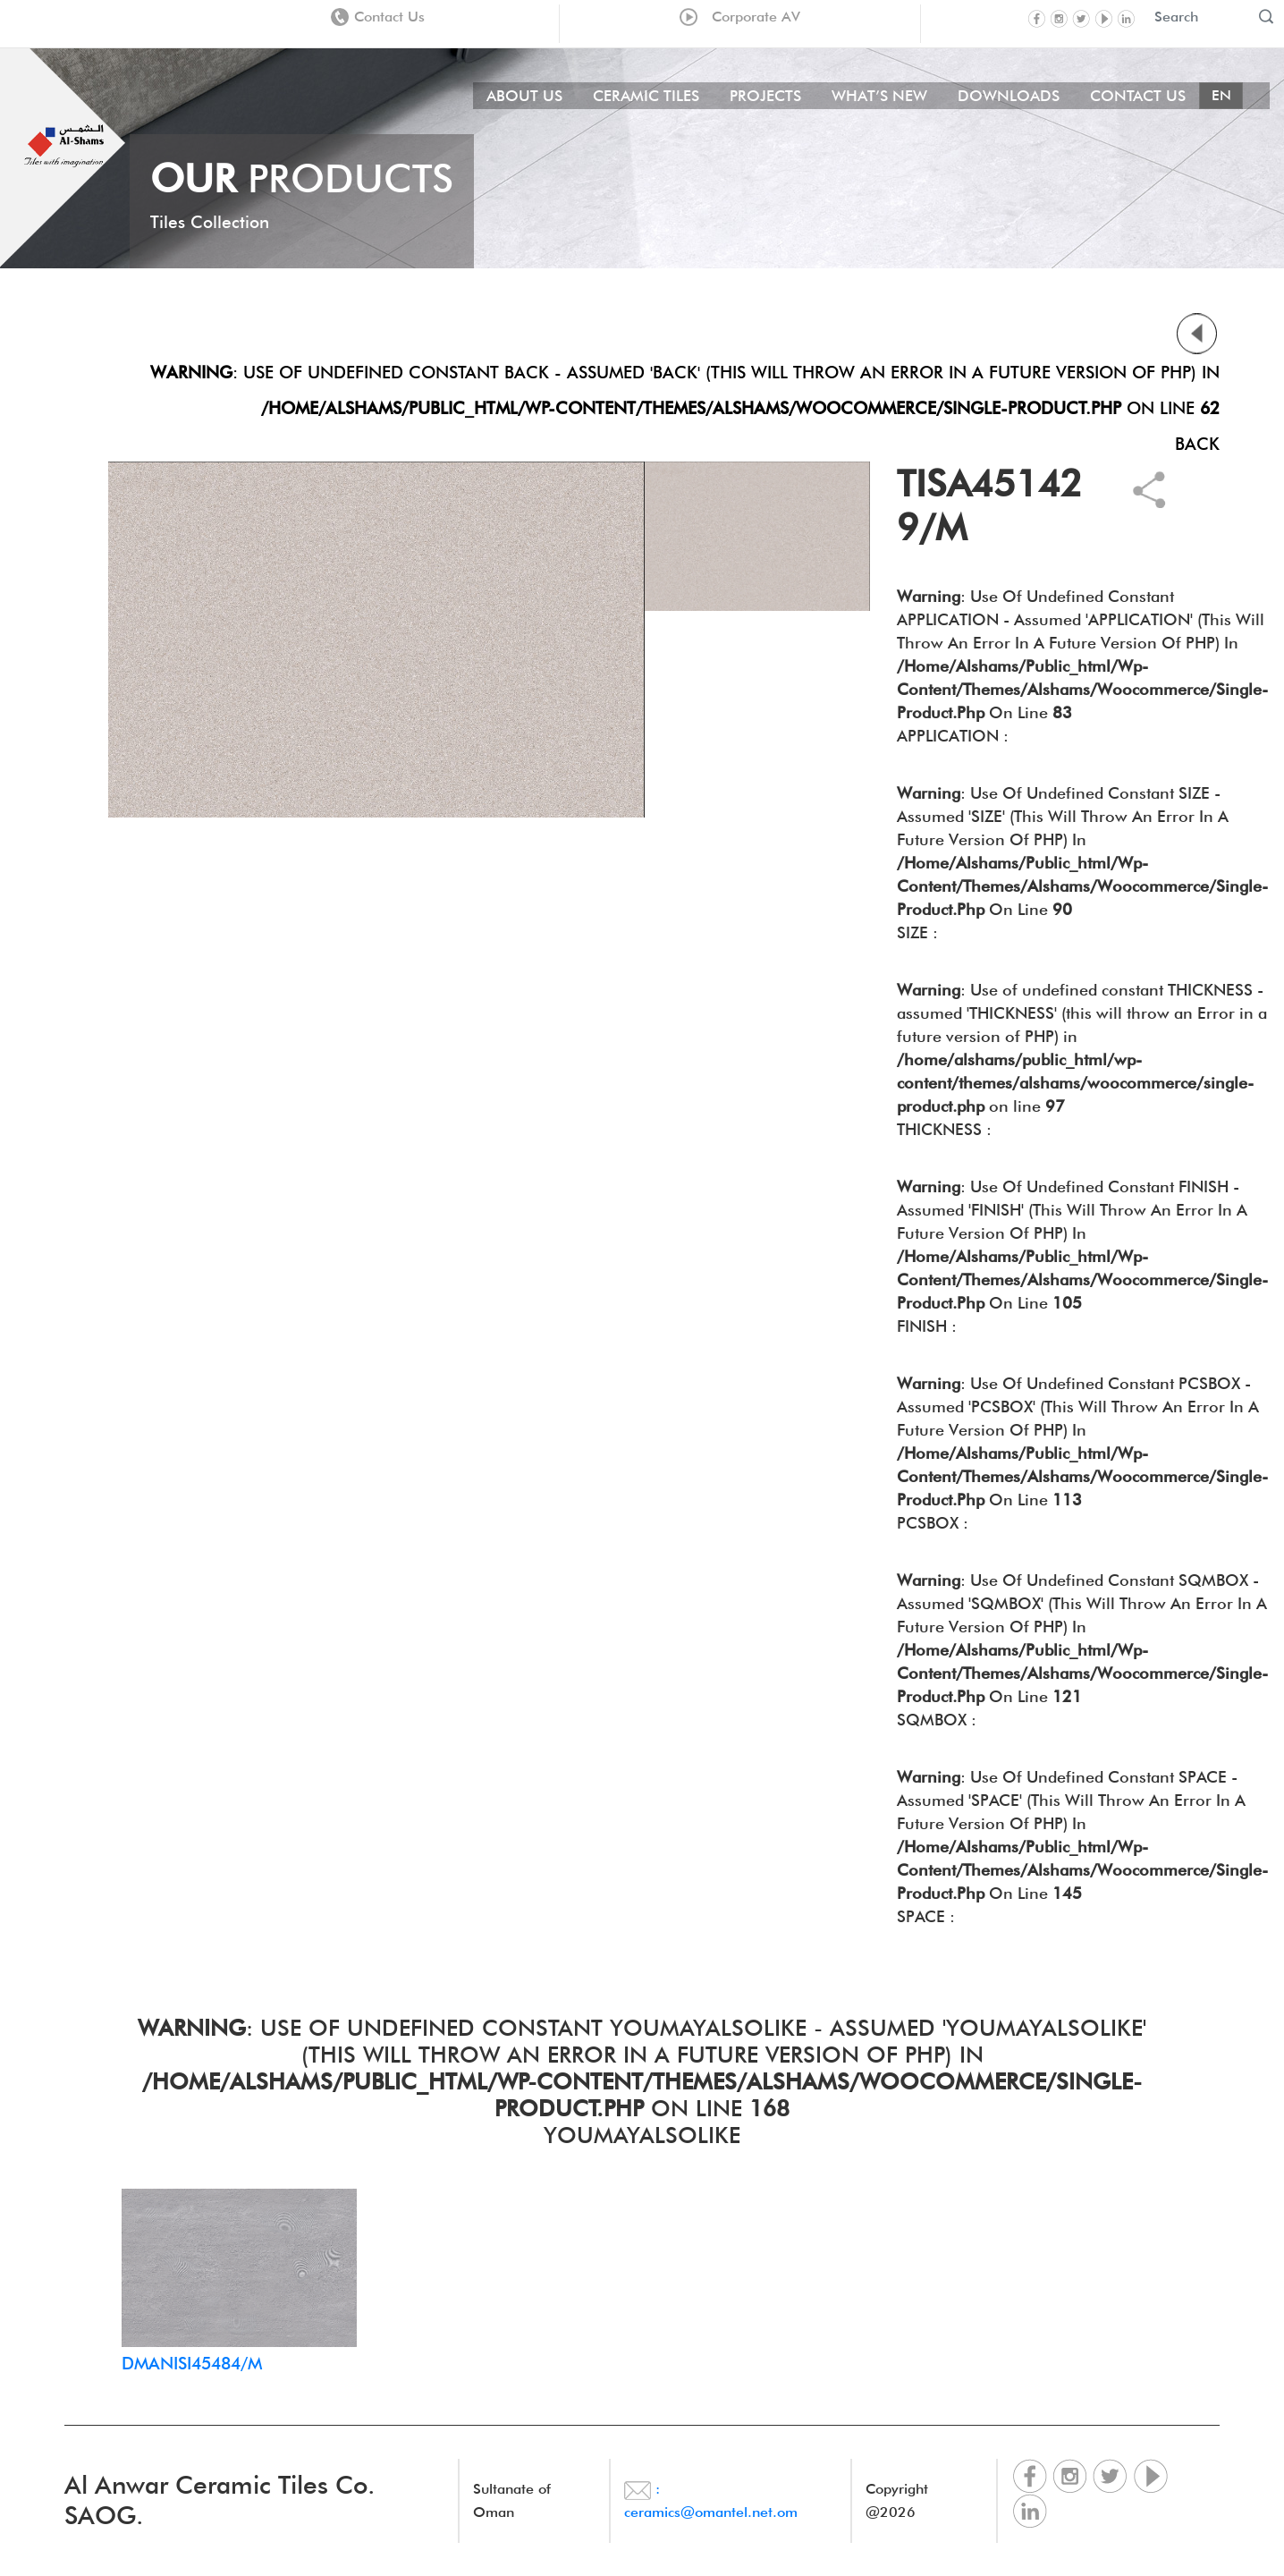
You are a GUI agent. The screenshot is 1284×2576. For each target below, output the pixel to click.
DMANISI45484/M (192, 2363)
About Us (524, 96)
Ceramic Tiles (646, 96)
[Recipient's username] (1199, 16)
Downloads (1009, 96)
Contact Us (378, 16)
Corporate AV (740, 16)
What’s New (879, 96)
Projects (765, 96)
